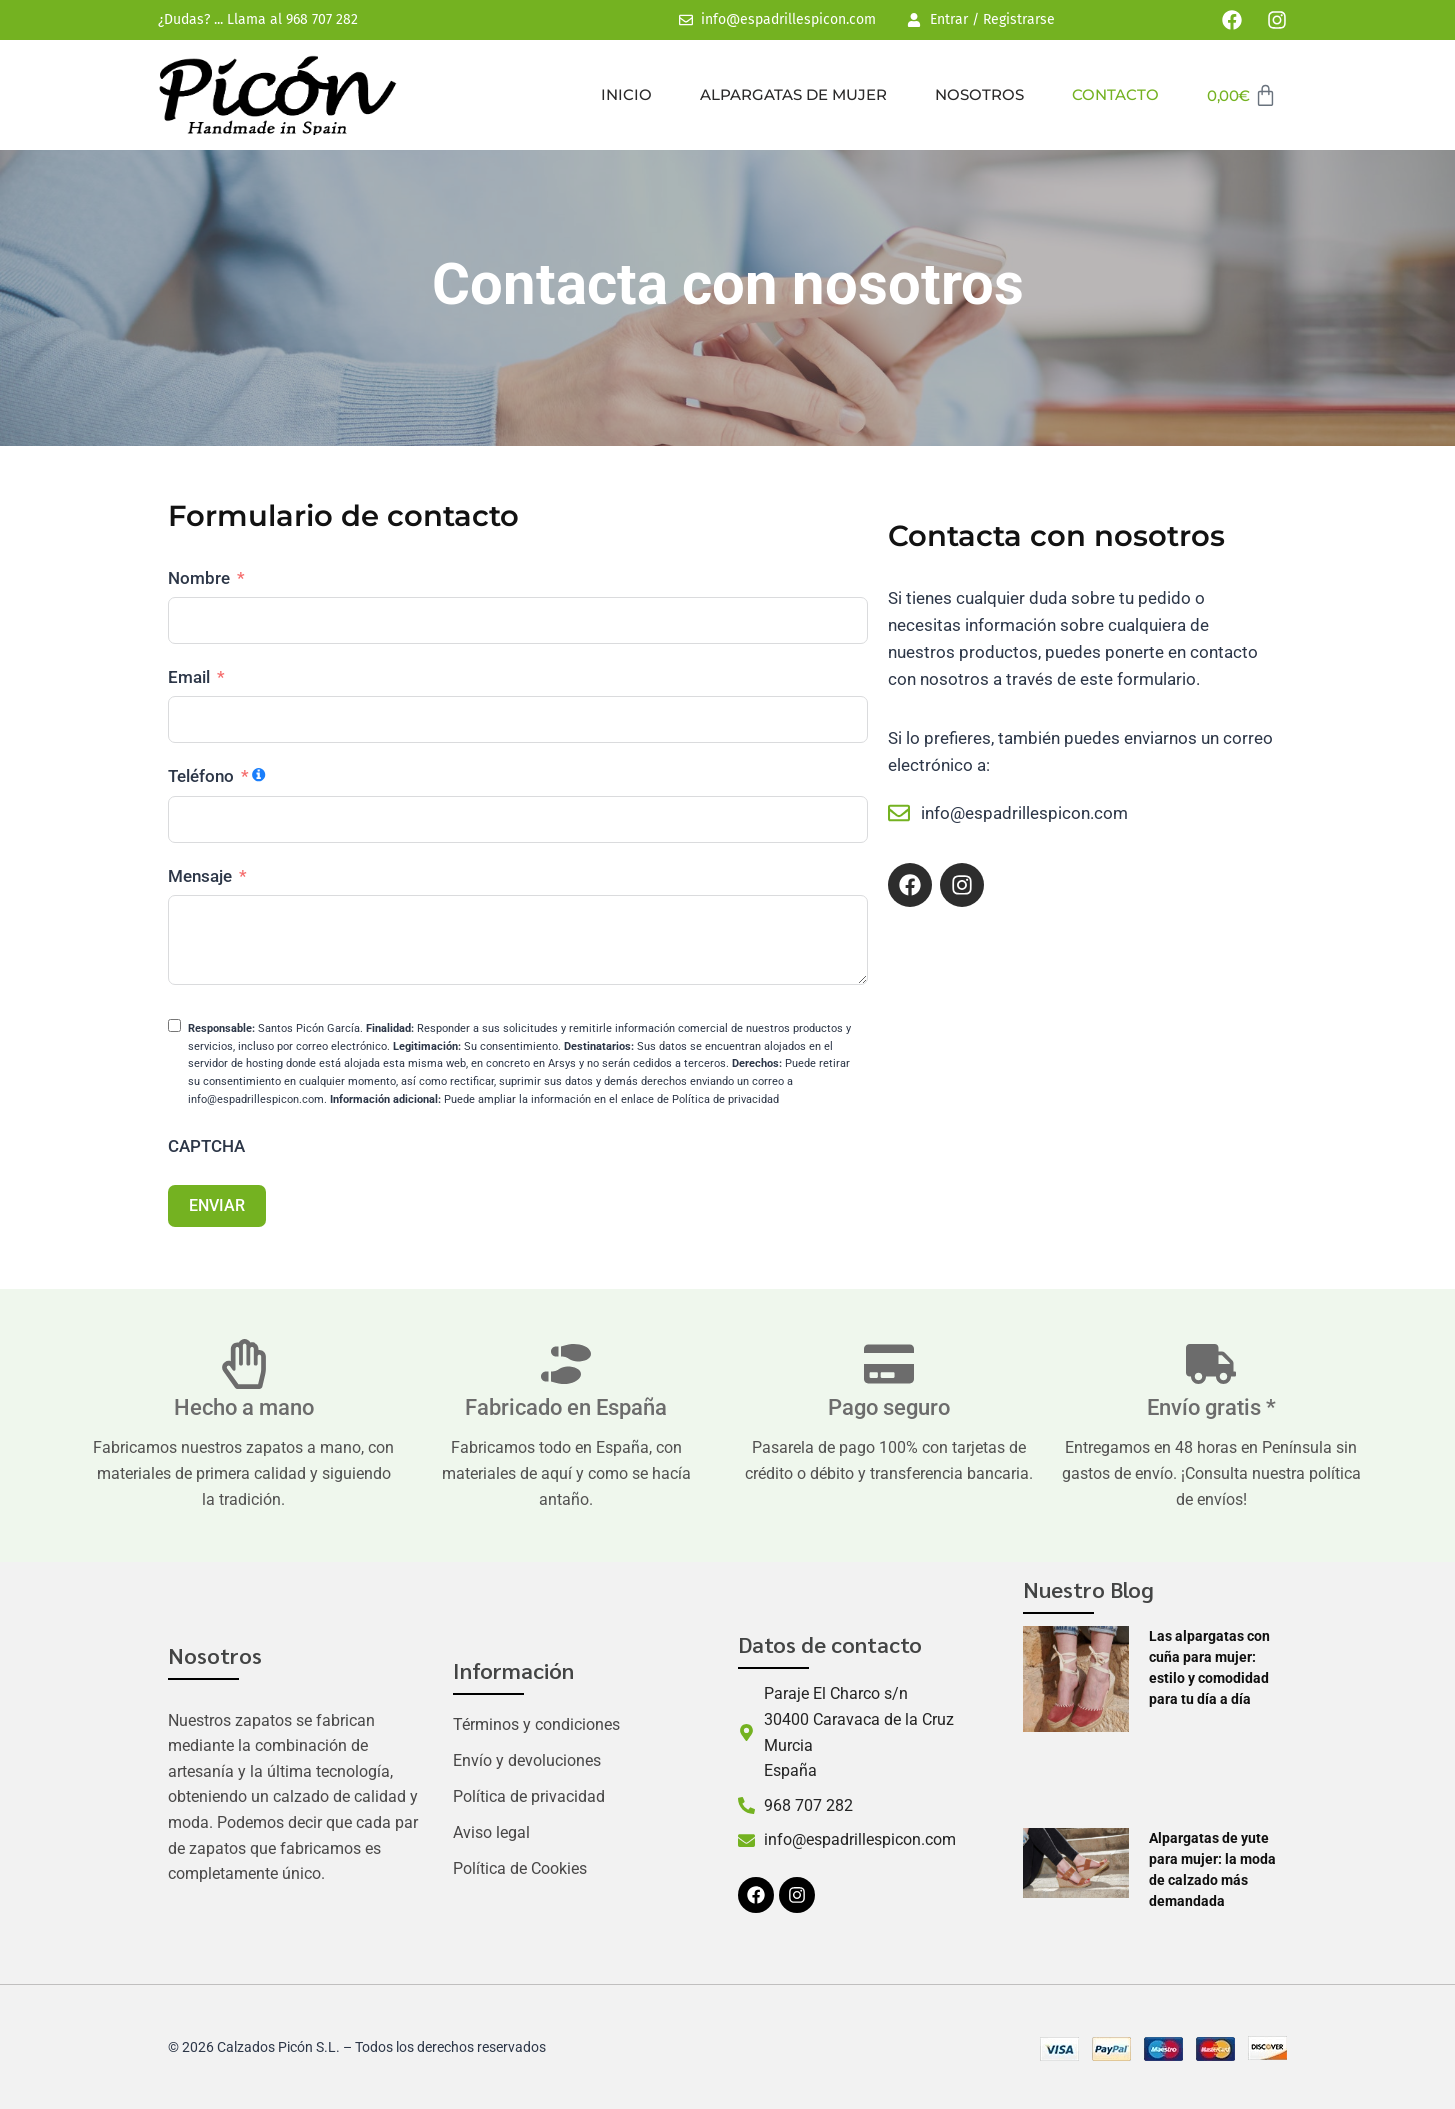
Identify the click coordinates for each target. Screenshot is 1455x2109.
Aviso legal (491, 1832)
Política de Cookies (520, 1868)
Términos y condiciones (536, 1724)
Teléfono (201, 776)
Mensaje (200, 876)
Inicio (626, 94)
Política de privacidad (529, 1796)
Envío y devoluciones (527, 1760)
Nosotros (979, 94)
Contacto (1115, 94)
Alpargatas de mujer (793, 94)
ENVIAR (217, 1205)
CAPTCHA (206, 1146)
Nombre (199, 578)
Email (189, 677)
